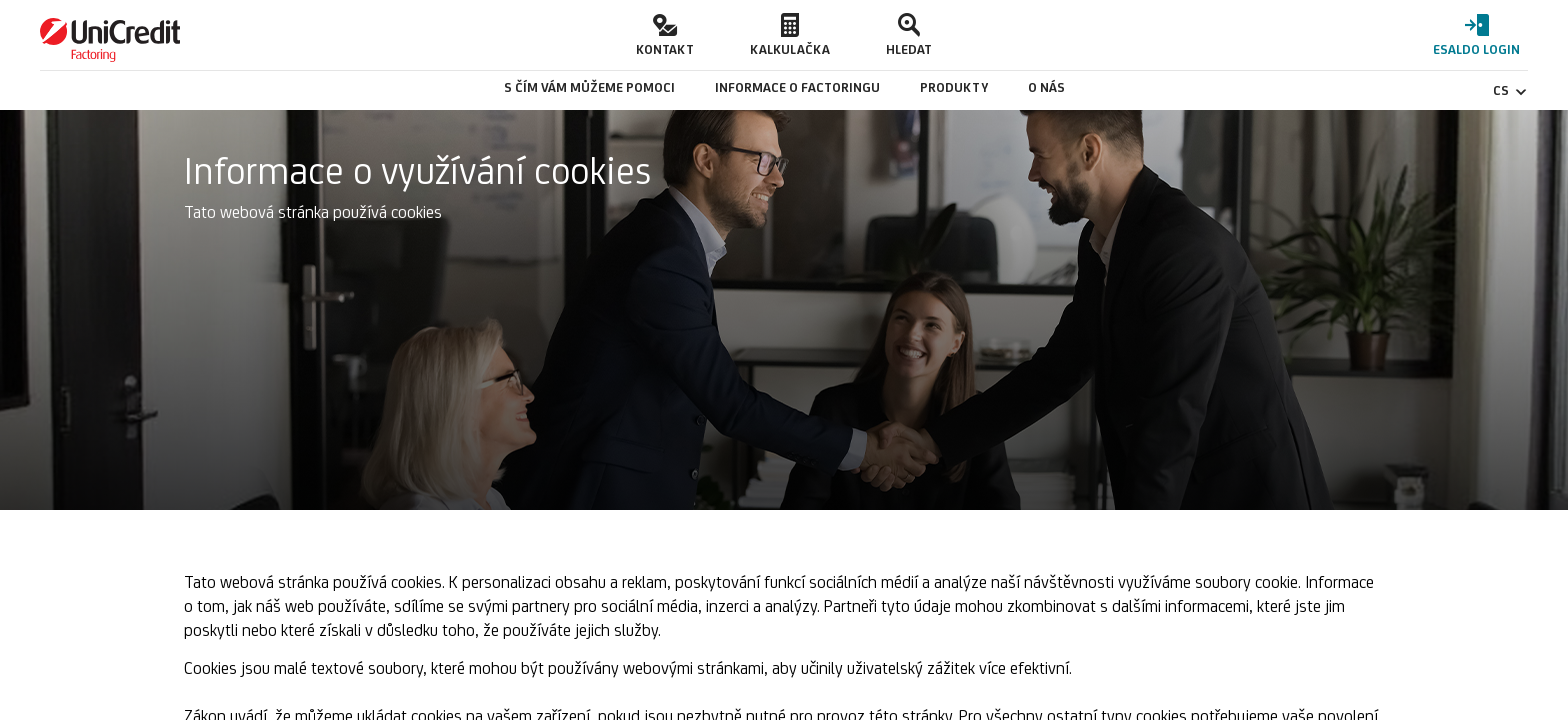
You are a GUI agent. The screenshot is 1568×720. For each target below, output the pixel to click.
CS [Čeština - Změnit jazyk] (1510, 90)
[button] (665, 35)
